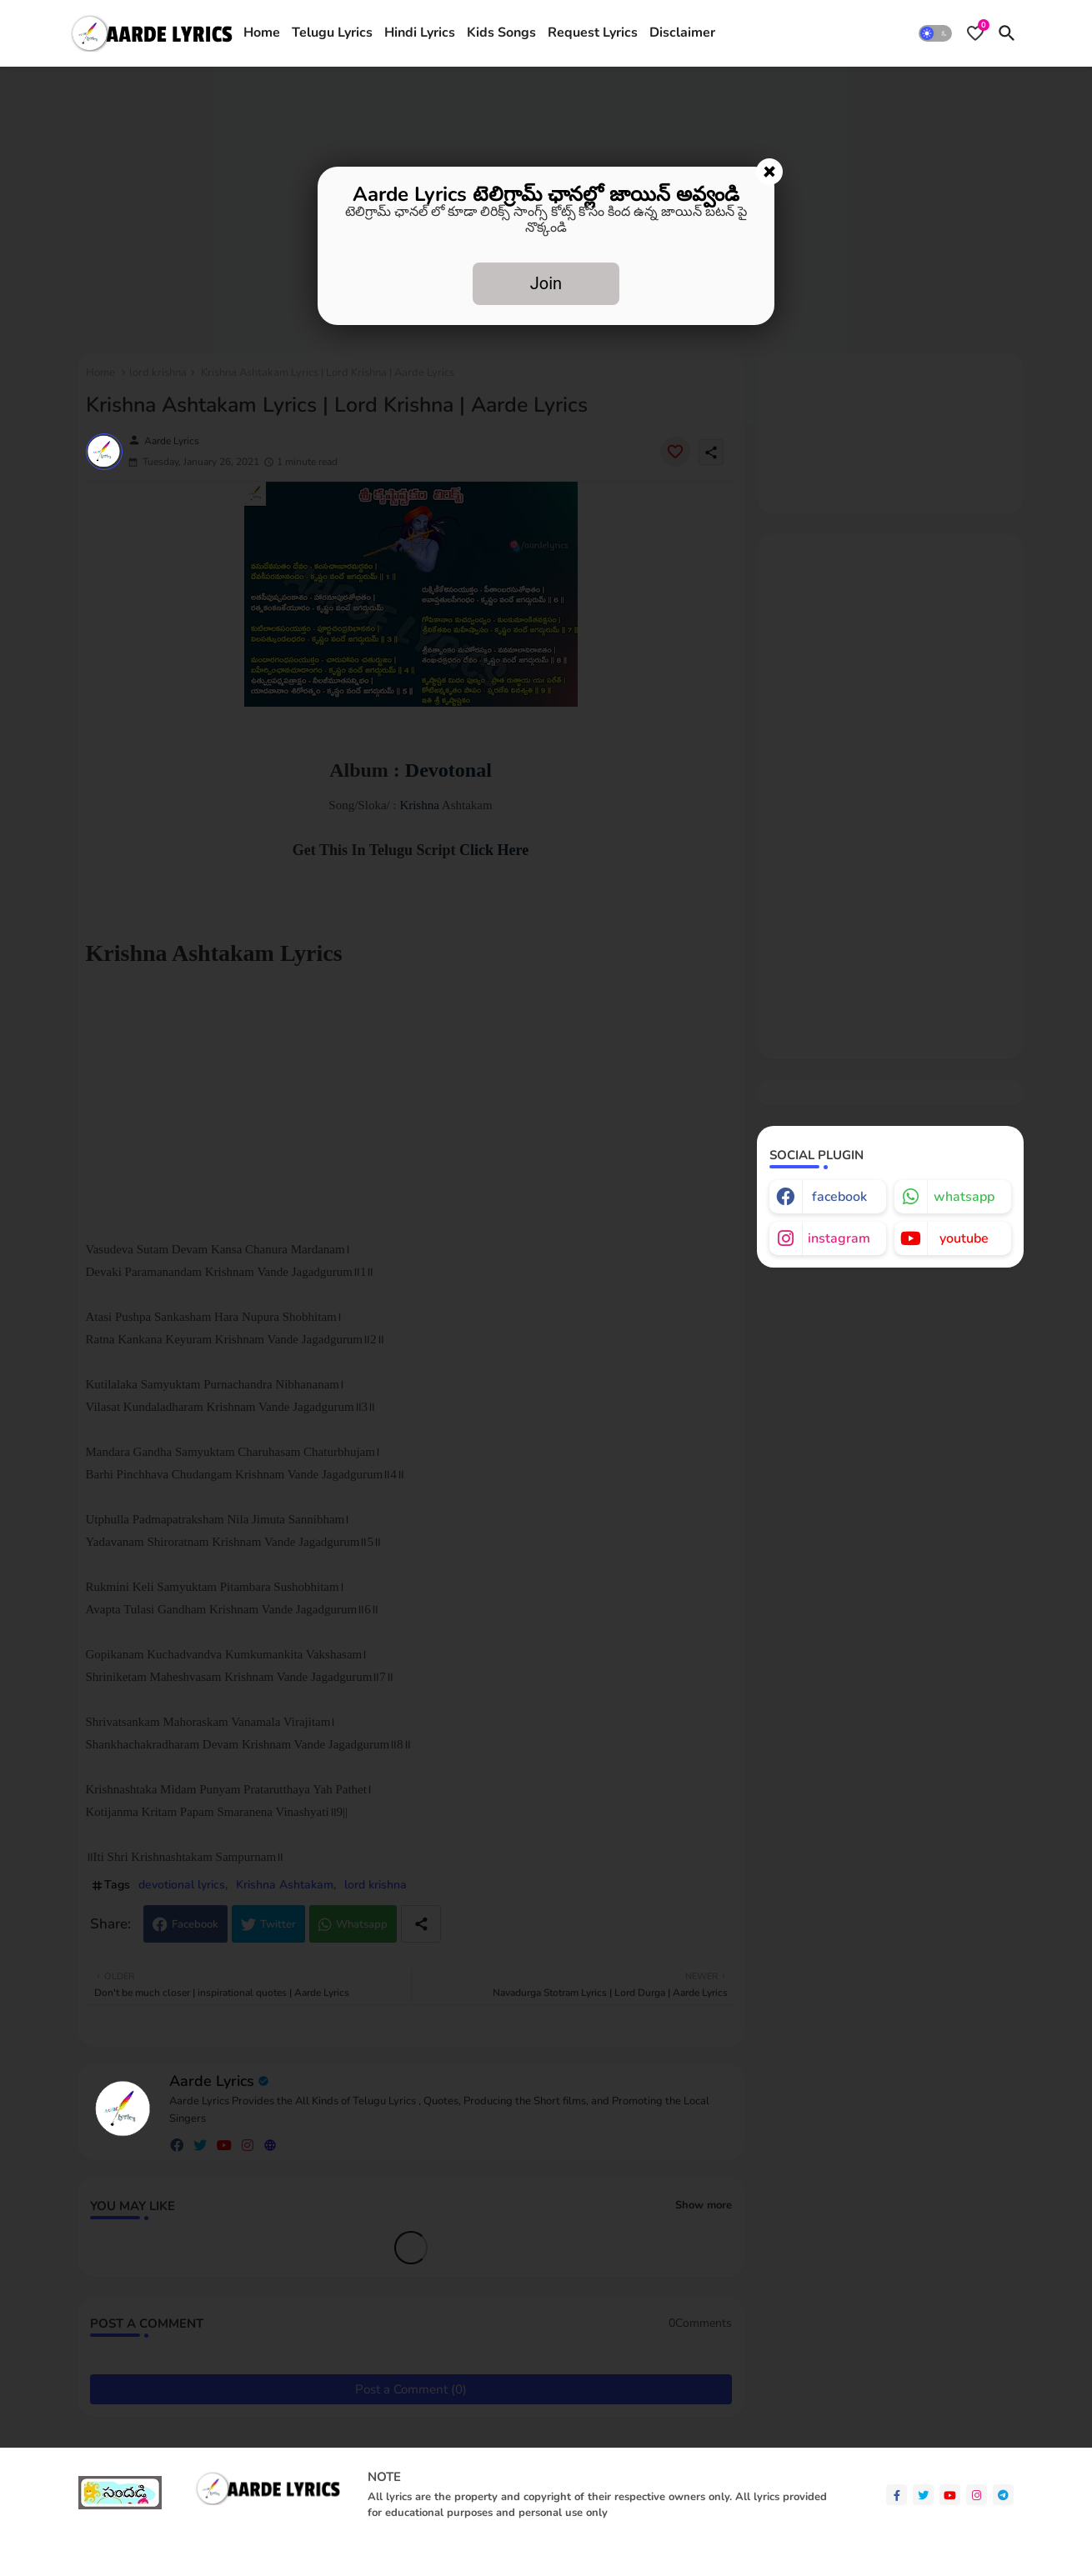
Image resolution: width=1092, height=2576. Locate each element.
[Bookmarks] (975, 33)
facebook (839, 1197)
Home (261, 32)
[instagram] (976, 2494)
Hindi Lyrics (419, 32)
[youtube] (949, 2494)
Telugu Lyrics (332, 32)
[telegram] (1003, 2494)
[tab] (262, 33)
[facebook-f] (896, 2494)
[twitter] (923, 2494)
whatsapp (964, 1197)
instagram (839, 1238)
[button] (935, 33)
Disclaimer (682, 32)
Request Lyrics (593, 32)
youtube (964, 1238)
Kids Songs (501, 32)
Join (546, 283)
